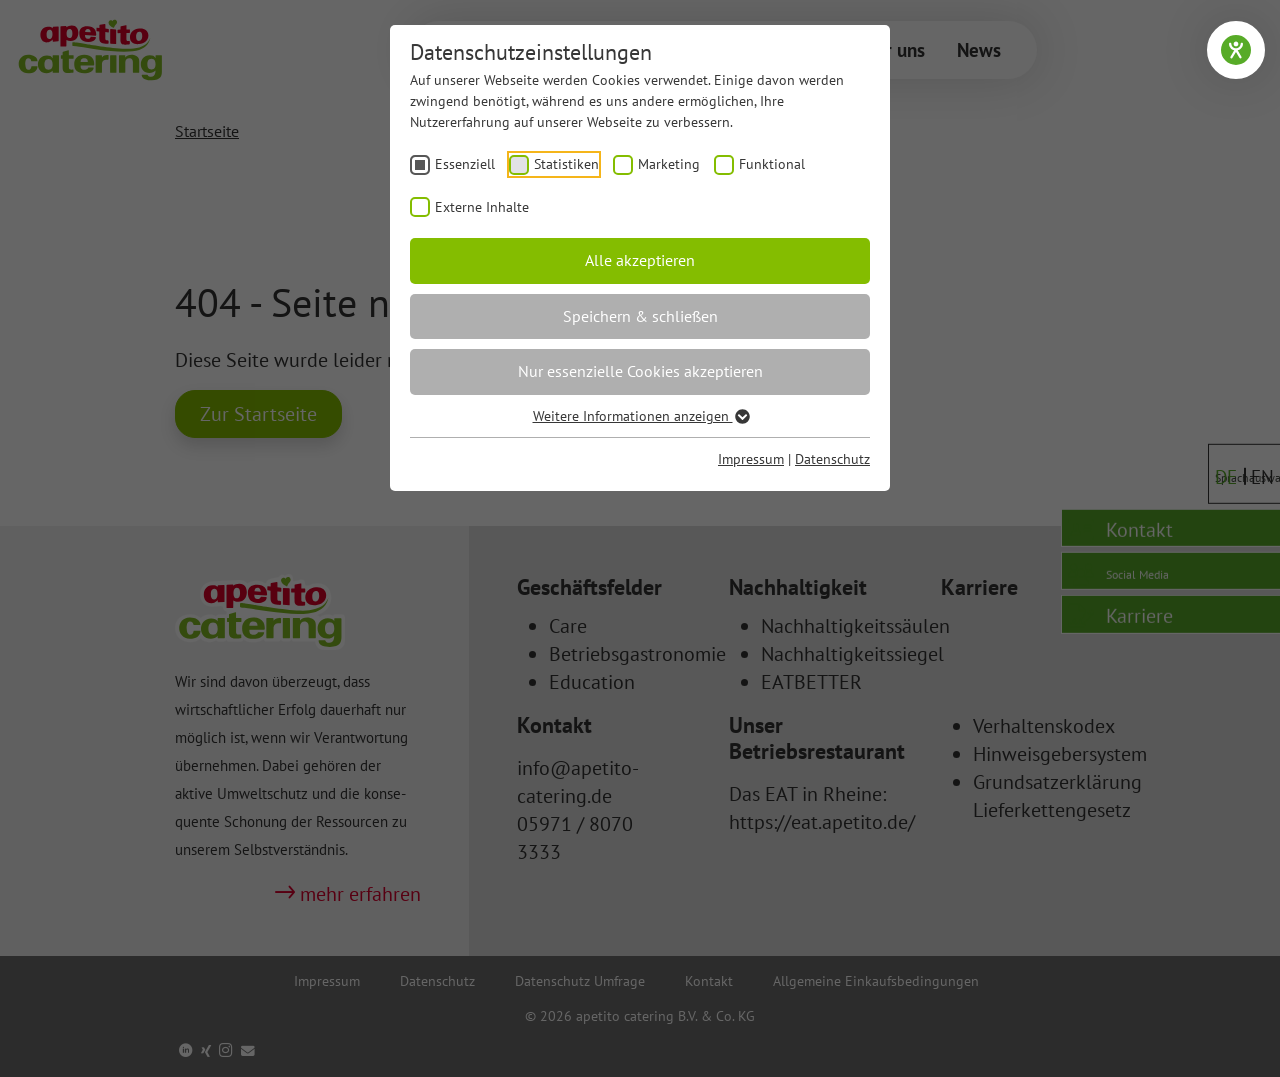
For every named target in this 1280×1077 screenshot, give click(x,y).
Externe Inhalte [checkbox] (482, 207)
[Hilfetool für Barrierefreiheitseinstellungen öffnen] (1236, 50)
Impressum (751, 459)
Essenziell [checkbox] (465, 164)
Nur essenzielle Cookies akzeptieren (640, 371)
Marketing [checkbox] (669, 164)
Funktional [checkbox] (772, 164)
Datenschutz (832, 459)
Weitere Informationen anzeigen (640, 416)
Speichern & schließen (640, 316)
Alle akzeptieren (640, 260)
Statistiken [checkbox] (566, 164)
